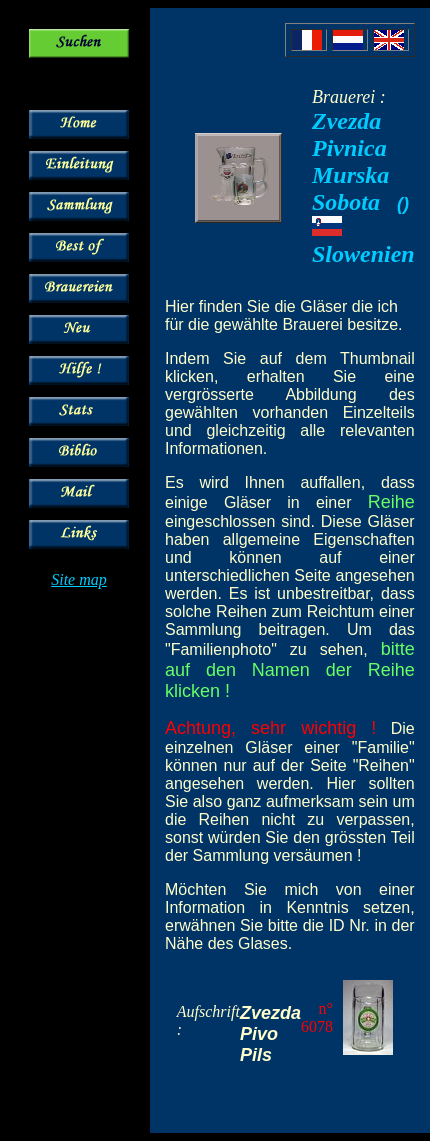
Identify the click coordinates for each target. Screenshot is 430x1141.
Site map (79, 579)
